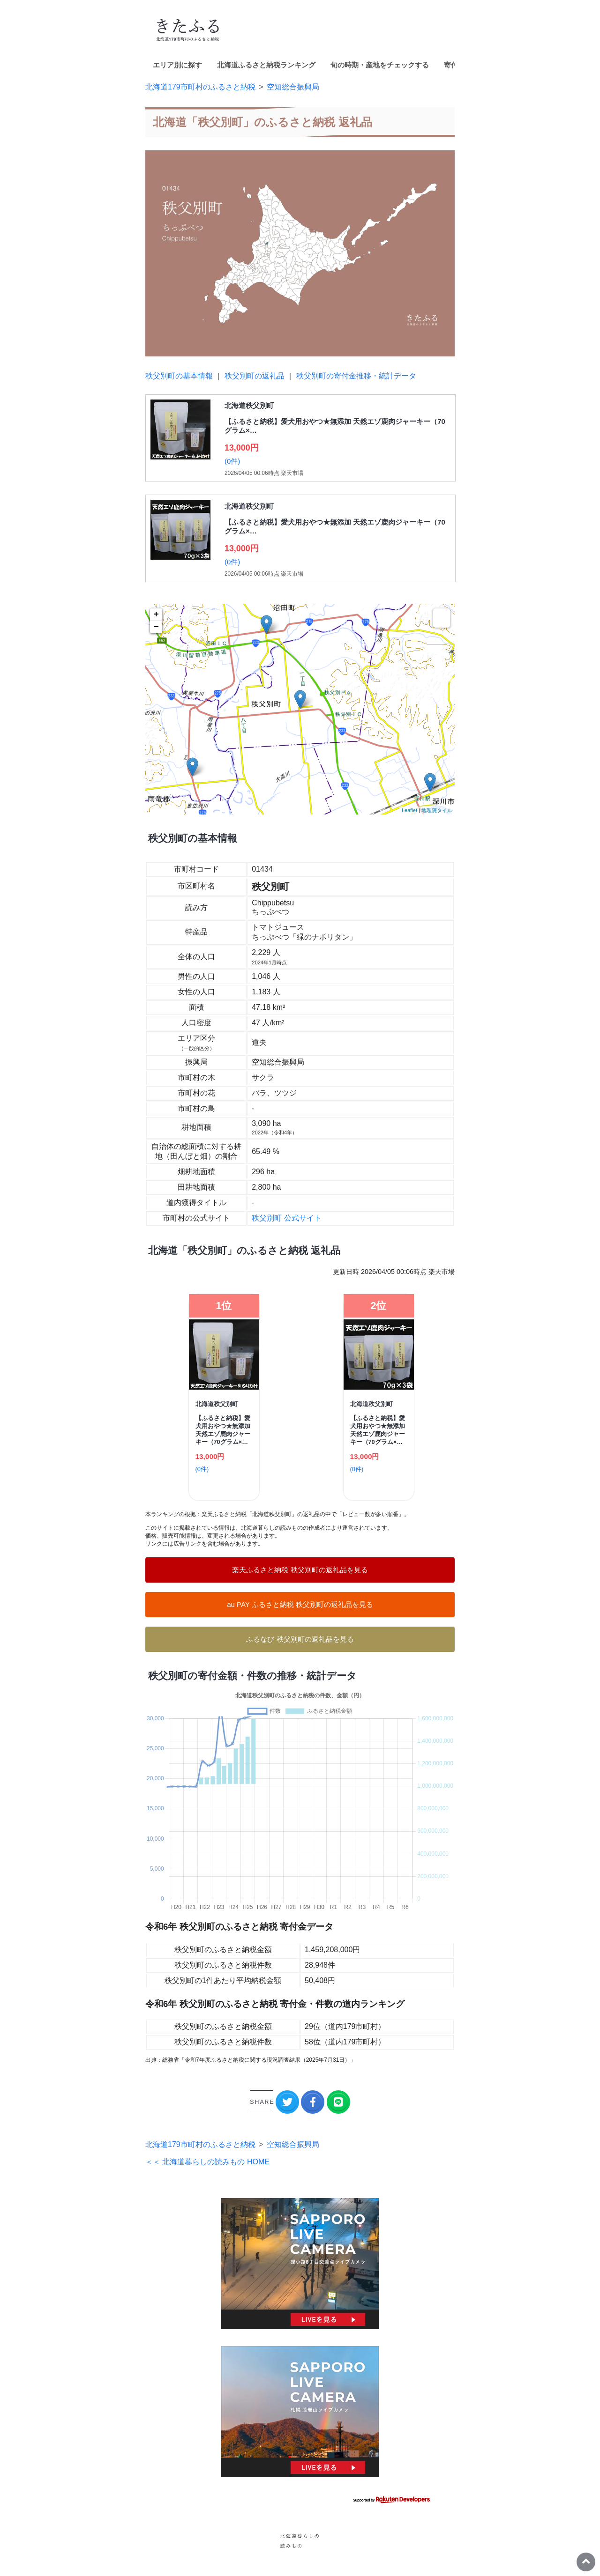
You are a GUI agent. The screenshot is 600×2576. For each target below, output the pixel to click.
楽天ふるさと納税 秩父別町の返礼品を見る (300, 1570)
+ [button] (156, 614)
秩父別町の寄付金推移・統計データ (356, 376)
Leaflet (409, 810)
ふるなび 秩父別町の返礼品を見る (299, 1639)
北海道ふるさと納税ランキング (266, 65)
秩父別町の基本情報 (179, 376)
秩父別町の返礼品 (255, 376)
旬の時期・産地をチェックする (379, 65)
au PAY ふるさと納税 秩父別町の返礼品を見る (300, 1604)
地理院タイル (436, 810)
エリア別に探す (177, 65)
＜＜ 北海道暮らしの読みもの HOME (207, 2162)
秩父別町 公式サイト (286, 1218)
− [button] (156, 627)
